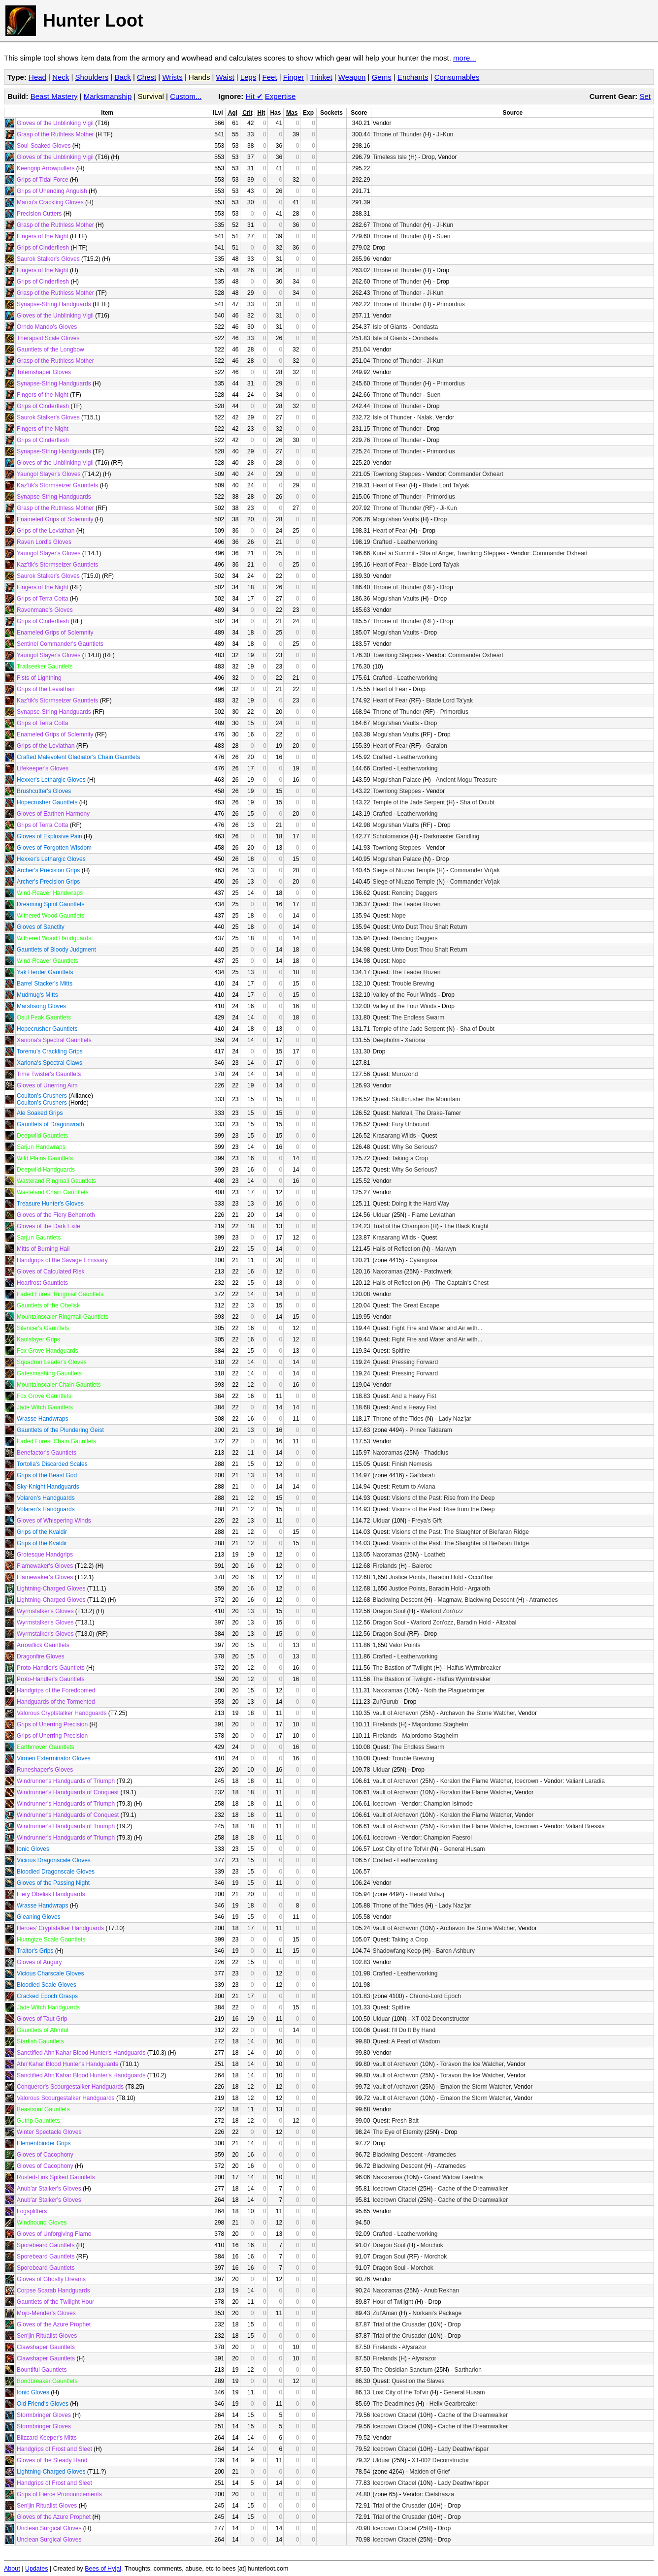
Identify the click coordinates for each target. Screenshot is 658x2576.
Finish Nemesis (412, 1464)
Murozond (405, 1074)
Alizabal (505, 1622)
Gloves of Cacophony (45, 2154)
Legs (248, 77)
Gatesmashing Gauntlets (49, 1373)
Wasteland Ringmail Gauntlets (56, 1180)
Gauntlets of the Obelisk (48, 1305)
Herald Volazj (426, 1894)
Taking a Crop (410, 1158)
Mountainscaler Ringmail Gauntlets (62, 1316)
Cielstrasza (439, 2494)
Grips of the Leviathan (45, 530)
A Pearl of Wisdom (415, 2041)
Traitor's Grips (35, 1950)
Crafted (382, 542)
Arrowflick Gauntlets (43, 1645)
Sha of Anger (437, 553)
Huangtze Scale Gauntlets (51, 1939)
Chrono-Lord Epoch (435, 1996)
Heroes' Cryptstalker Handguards (60, 1928)
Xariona (415, 1040)
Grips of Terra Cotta (42, 598)
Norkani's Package (436, 2313)
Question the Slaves (418, 2381)
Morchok (432, 2245)
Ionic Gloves (33, 1848)
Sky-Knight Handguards (48, 1486)
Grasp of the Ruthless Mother (55, 134)
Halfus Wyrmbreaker (474, 1667)
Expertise (280, 96)
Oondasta (425, 326)
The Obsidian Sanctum (402, 2369)
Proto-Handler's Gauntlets (51, 1667)
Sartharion (468, 2369)
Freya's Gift (427, 1520)
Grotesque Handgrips (45, 1554)
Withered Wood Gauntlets (50, 915)
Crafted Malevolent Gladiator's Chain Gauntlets (78, 757)
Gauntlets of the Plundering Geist (60, 1430)
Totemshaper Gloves (44, 372)
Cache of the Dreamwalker (473, 2188)
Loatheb (434, 1554)
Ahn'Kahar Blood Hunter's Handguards (67, 2064)
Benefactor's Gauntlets (46, 1452)
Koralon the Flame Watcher (476, 1781)
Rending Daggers (414, 893)
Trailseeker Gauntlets (45, 666)
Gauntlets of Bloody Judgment (56, 949)
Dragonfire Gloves (41, 1656)
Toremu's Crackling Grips (50, 1051)
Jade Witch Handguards (48, 2007)
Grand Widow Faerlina (453, 2177)
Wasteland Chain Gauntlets (53, 1192)
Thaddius (436, 1452)
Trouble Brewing (413, 983)
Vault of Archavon (395, 1713)
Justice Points (407, 1577)
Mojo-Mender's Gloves (46, 2313)
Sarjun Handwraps (41, 1147)
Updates (36, 2568)
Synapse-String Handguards (54, 304)
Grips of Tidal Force (42, 179)
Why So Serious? (414, 1147)
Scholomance (390, 836)
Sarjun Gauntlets (39, 1237)
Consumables (457, 77)
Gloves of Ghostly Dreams (51, 2279)
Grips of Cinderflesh (43, 247)
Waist (225, 77)
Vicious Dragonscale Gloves (54, 1860)
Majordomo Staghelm (440, 1724)
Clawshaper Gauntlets (46, 2347)
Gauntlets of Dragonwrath (50, 1124)
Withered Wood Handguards (54, 938)
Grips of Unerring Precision (52, 1724)
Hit (254, 96)
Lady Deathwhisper (463, 2449)
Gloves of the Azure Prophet (54, 2324)
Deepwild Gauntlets (42, 1135)
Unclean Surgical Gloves (49, 2528)
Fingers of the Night (42, 236)
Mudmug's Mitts (37, 994)
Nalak (424, 417)
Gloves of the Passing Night (53, 1882)
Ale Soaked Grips (40, 1113)
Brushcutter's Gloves (44, 791)
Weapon (352, 77)
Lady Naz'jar (455, 1418)
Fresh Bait (405, 2120)
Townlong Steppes (396, 474)
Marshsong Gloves (41, 1006)
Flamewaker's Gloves (45, 1565)
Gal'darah (422, 1475)
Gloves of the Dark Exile (48, 1226)
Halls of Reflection (396, 1248)
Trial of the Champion (400, 1226)
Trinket (321, 77)
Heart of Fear (389, 485)
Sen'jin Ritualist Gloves (47, 2335)
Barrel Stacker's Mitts (44, 983)
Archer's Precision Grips (48, 870)
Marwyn (445, 1248)
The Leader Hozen (416, 904)
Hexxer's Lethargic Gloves (51, 779)
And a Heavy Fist (413, 1396)
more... (464, 58)
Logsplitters (32, 2211)
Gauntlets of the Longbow (50, 349)
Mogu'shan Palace (396, 779)
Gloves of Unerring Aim (47, 1085)
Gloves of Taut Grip (42, 2018)
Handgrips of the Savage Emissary (62, 1260)
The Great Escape (415, 1305)
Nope (399, 915)
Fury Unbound (410, 1124)
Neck (60, 77)
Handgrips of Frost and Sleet (54, 2449)
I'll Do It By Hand (413, 2030)
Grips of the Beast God (47, 1475)
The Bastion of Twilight (402, 1667)
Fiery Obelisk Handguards (51, 1894)
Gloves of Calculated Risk (50, 1271)
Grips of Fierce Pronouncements (59, 2494)
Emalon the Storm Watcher (475, 2086)
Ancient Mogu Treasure (466, 779)
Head (37, 77)
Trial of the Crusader (399, 2324)
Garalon (436, 745)
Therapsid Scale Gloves (48, 338)
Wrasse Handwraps (42, 1418)
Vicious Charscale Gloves (50, 1973)
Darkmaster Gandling (451, 836)
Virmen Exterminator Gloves (54, 1758)
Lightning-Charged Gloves (51, 1588)
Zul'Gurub (385, 1701)
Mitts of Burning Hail (43, 1248)
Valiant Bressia (585, 1826)
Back (122, 77)
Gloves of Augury (39, 1962)
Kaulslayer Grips (38, 1339)
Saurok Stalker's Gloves (48, 258)
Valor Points (405, 1645)
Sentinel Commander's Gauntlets (60, 643)
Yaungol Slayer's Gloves (48, 474)
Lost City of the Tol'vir (400, 1848)
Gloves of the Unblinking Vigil (55, 123)
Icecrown (526, 1781)
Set (645, 96)
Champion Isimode (448, 1803)
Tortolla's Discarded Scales (52, 1464)
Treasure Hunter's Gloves (50, 1203)
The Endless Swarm (418, 1017)
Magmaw (449, 1599)
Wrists (172, 77)
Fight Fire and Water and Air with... (437, 1328)
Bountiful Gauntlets (41, 2369)
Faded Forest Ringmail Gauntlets (60, 1294)
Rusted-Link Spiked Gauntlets (56, 2177)
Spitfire (401, 1350)
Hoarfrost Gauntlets (42, 1282)
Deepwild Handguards (46, 1169)
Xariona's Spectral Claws (49, 1062)
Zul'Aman (384, 2313)
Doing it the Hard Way (420, 1203)
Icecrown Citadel (394, 2188)
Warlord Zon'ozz (442, 1611)
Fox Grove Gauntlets (44, 1396)
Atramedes (543, 1599)
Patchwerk (438, 1271)
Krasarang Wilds (394, 1135)
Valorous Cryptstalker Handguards (62, 1713)
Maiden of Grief (429, 2471)
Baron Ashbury (455, 1950)
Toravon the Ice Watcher (471, 2064)
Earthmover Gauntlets (45, 1747)
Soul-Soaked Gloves (43, 145)
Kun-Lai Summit (393, 553)
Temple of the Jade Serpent (408, 802)
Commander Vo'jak (475, 870)
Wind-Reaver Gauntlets (47, 960)
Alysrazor (414, 2347)
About (12, 2568)
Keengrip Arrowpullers (45, 168)
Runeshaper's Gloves (45, 1769)
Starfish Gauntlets (40, 2041)
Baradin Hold (446, 1577)
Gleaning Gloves (39, 1916)
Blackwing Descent (397, 1599)
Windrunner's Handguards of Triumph (66, 1781)
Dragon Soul (388, 1611)
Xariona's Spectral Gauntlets (54, 1040)
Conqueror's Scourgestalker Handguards (70, 2086)
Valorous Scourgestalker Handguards (66, 2098)
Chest (146, 77)
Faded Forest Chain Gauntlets (56, 1441)
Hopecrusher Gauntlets (47, 802)
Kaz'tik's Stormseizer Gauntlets (57, 485)
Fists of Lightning (39, 677)
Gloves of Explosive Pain (49, 836)
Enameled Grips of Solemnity (55, 519)
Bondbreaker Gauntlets (47, 2381)
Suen (443, 236)
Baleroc (422, 1565)
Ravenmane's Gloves (45, 609)
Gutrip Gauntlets (38, 2120)
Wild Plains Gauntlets (45, 1158)
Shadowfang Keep (396, 1950)
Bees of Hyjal (103, 2568)
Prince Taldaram (430, 1430)
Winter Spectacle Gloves (49, 2132)
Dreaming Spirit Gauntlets (50, 904)
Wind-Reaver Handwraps (50, 893)
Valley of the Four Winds (404, 994)
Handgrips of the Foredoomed (56, 1690)
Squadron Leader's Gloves (52, 1362)
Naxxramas (387, 1271)
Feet (270, 77)
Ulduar (381, 1214)
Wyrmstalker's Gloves (45, 1611)
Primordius (450, 304)
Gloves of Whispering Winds (54, 1520)
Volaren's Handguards (46, 1498)
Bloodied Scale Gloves (46, 1984)
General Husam (464, 1848)
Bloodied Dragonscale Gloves (56, 1871)
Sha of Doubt (477, 802)
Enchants (412, 77)
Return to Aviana (413, 1486)
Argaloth (479, 1588)
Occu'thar (481, 1577)
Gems (382, 77)
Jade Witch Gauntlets (45, 1407)
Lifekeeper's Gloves (42, 768)
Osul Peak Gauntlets (44, 1017)
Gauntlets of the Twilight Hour (55, 2301)
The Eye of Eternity (397, 2132)
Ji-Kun (444, 134)
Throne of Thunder (396, 134)
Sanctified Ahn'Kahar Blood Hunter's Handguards (81, 2052)
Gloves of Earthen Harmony (53, 813)
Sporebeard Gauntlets (45, 2245)
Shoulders (92, 77)
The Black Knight (466, 1226)
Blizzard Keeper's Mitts (47, 2437)
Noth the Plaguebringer (454, 1690)
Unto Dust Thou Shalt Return (429, 926)
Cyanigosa (423, 1260)
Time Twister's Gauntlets (49, 1074)
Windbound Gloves (41, 2222)
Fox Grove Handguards (47, 1350)
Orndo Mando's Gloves (47, 326)
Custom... (185, 96)
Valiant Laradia (585, 1781)
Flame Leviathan (434, 1214)
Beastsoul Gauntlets (43, 2109)
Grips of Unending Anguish (52, 191)
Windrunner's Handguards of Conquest (68, 1792)
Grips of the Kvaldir (42, 1531)
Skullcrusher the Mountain (426, 1099)
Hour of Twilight (392, 2301)
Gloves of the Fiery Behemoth (56, 1214)
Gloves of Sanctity (41, 926)
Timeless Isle (389, 157)
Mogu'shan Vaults (395, 519)
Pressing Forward (415, 1362)
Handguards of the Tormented (56, 1701)
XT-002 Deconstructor (440, 2018)
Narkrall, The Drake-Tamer (426, 1113)
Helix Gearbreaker (453, 2403)
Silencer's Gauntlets (43, 1328)
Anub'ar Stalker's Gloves (49, 2188)
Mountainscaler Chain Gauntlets (59, 1384)
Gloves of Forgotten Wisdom (54, 847)
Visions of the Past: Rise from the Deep (443, 1498)
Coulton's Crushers (42, 1095)
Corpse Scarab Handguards (53, 2290)
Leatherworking (417, 542)
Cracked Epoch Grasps (47, 1996)
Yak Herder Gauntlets (45, 972)
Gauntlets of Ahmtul (42, 2030)
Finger (293, 77)
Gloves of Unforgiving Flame (54, 2233)
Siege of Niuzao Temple (403, 870)
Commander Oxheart (475, 474)
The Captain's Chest (462, 1282)
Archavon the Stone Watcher (477, 1713)
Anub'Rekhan (441, 2290)
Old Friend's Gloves (42, 2403)
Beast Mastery (54, 96)
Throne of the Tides (397, 1418)
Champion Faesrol (448, 1837)
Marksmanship (108, 96)
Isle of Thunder (392, 417)
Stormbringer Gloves (44, 2415)
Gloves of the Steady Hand (52, 2460)
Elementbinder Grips (43, 2143)
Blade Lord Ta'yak (446, 485)
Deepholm (385, 1040)
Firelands (384, 1565)
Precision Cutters (39, 213)
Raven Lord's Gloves (44, 542)
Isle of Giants (389, 326)
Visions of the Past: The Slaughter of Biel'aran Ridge (460, 1531)
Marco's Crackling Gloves (50, 202)
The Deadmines (393, 2403)
